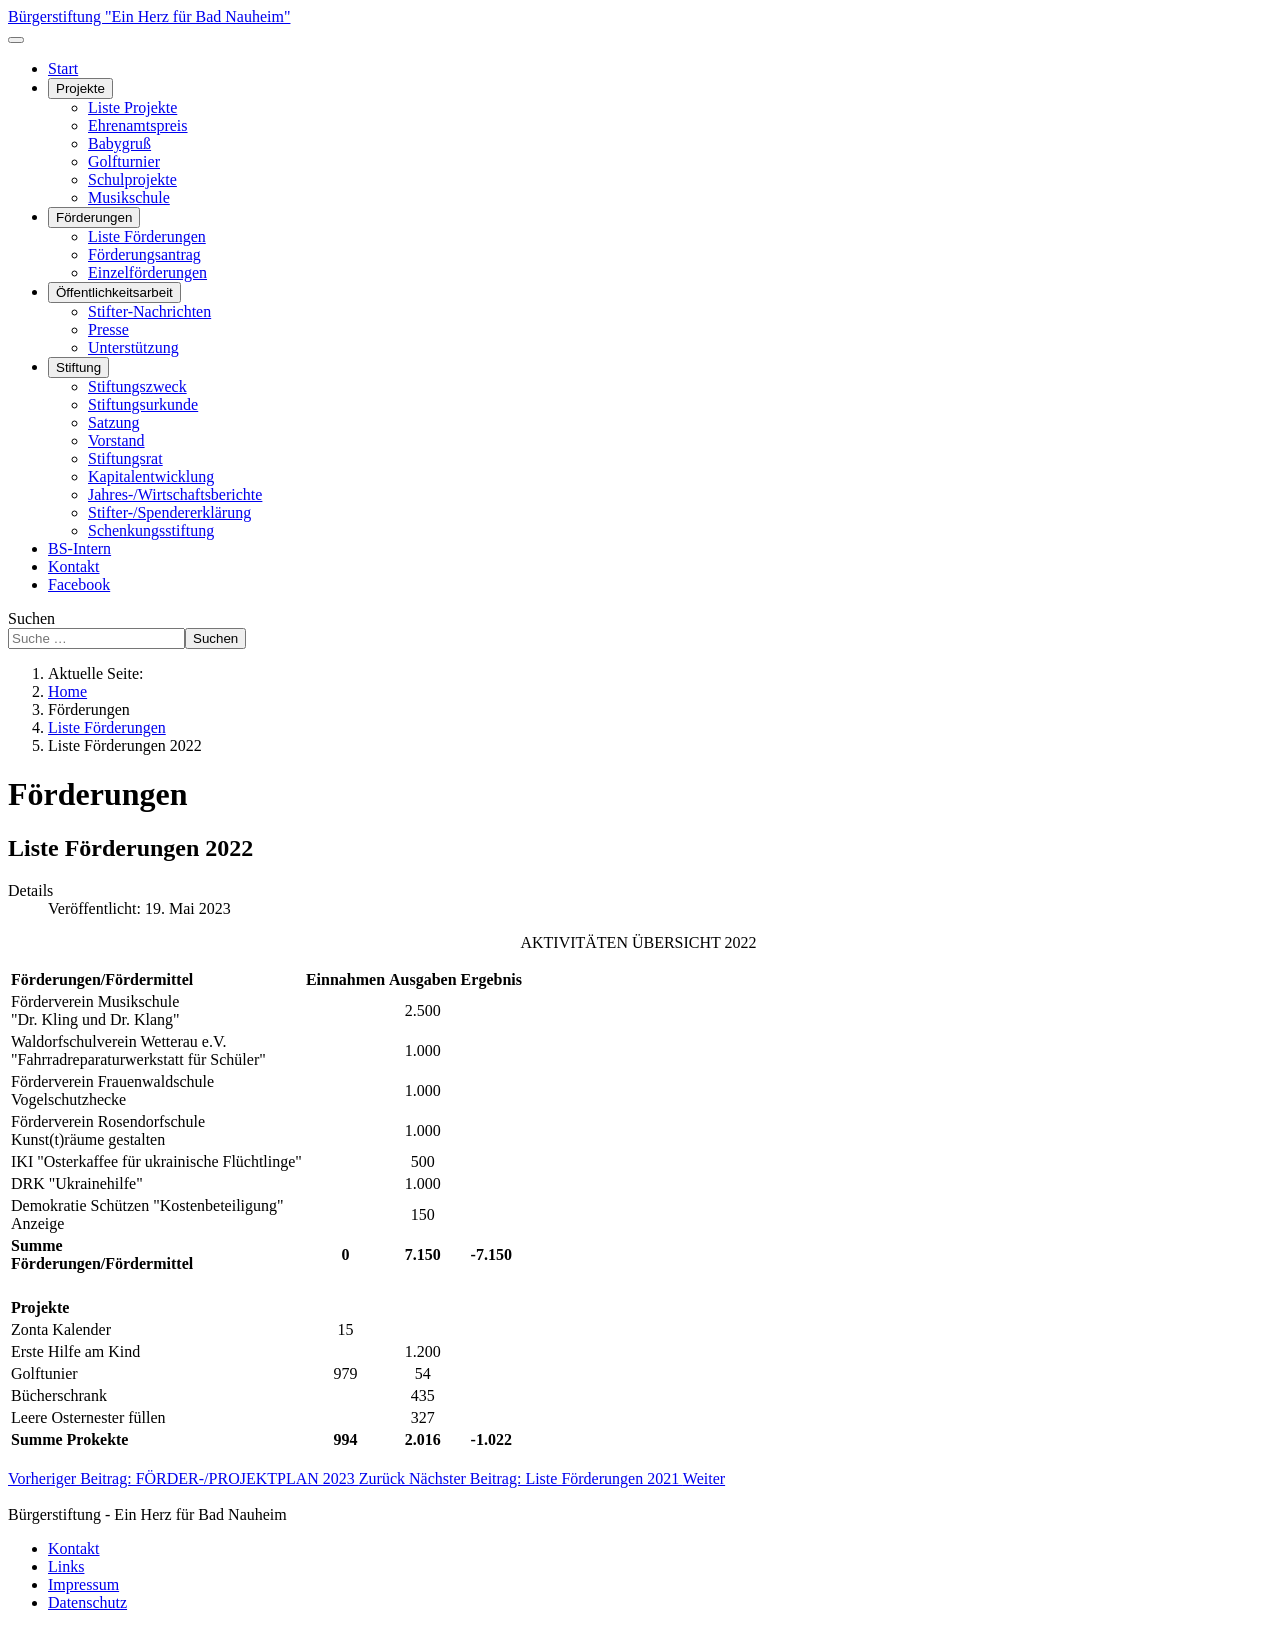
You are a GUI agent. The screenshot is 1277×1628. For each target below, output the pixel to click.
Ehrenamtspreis (138, 125)
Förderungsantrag (144, 254)
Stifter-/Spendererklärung (169, 512)
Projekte (80, 88)
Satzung (114, 422)
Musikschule (129, 197)
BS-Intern (79, 548)
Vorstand (116, 440)
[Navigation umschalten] (16, 40)
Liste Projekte (132, 107)
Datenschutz (87, 1602)
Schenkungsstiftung (151, 530)
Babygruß (119, 143)
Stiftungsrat (125, 458)
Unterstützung (133, 347)
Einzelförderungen (147, 272)
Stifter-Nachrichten (149, 311)
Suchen (31, 618)
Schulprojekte (132, 179)
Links (66, 1566)
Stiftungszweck (137, 386)
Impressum (83, 1584)
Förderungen (94, 217)
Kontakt (74, 566)
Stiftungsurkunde (143, 404)
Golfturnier (124, 161)
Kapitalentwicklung (151, 476)
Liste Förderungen (147, 236)
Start (63, 68)
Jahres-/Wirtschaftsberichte (175, 494)
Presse (108, 329)
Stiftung (78, 367)
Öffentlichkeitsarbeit (114, 292)
